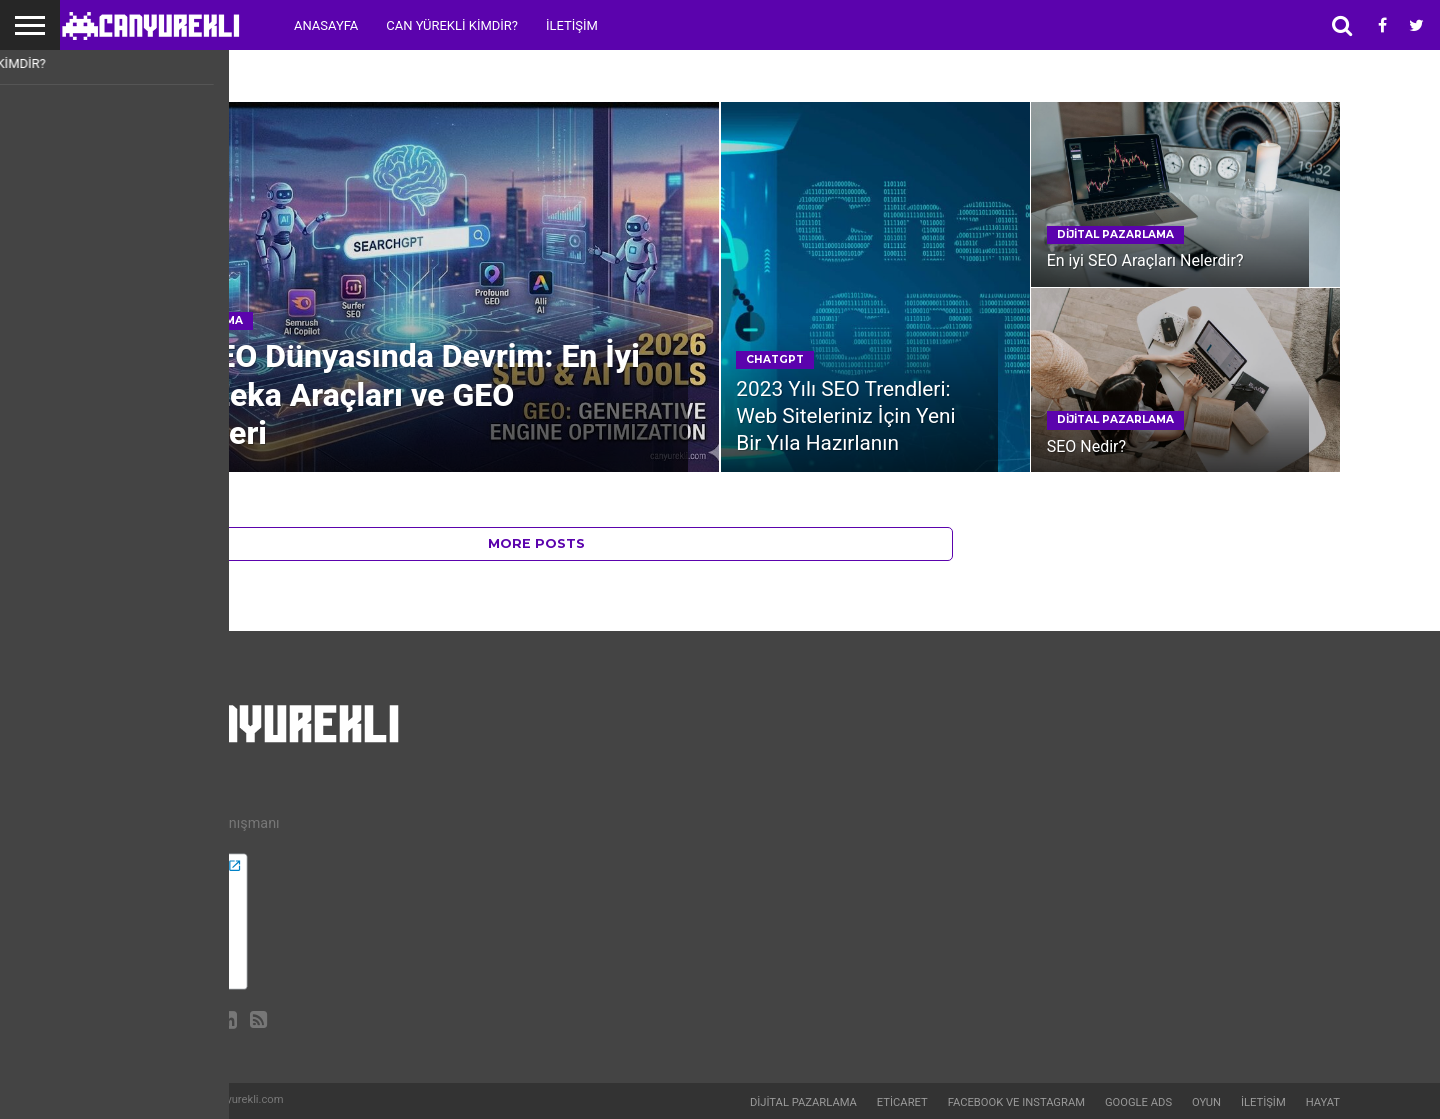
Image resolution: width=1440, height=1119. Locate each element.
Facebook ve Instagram (1016, 1102)
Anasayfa (326, 25)
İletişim (572, 25)
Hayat (1323, 1102)
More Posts (536, 543)
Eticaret (902, 1102)
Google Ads (1138, 1102)
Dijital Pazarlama (803, 1102)
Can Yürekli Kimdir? (452, 25)
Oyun (1206, 1102)
